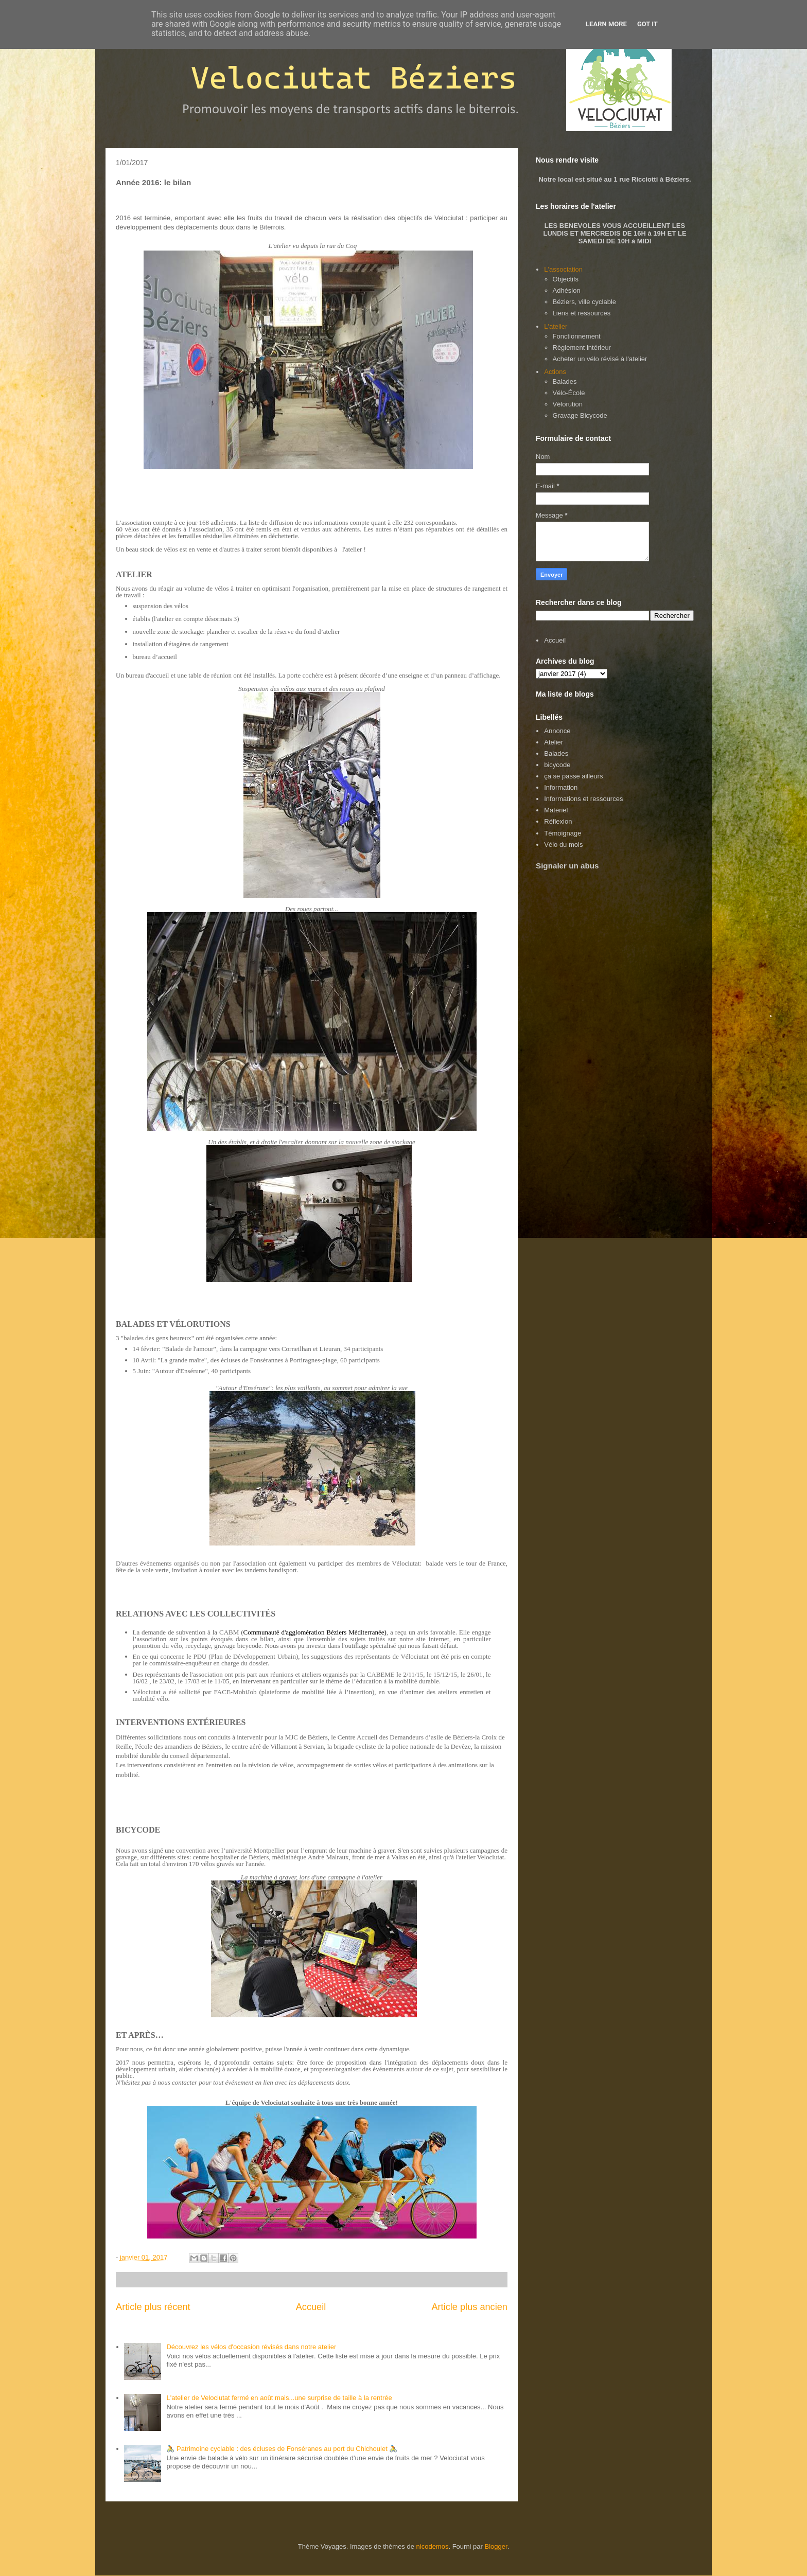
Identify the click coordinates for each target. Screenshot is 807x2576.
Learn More (606, 24)
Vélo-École (569, 393)
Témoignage (562, 833)
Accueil (311, 2307)
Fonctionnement (577, 336)
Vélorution (568, 404)
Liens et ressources (582, 313)
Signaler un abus (567, 865)
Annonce (557, 731)
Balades (565, 381)
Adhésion (567, 290)
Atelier (553, 742)
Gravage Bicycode (580, 415)
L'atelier (555, 326)
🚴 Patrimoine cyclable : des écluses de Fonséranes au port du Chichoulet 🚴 (281, 2449)
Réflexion (558, 821)
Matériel (556, 810)
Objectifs (566, 279)
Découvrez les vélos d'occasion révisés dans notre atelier (251, 2347)
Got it (647, 24)
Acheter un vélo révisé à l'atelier (600, 359)
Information (560, 787)
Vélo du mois (563, 844)
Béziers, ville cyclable (585, 302)
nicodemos (432, 2546)
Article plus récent (153, 2307)
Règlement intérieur (582, 347)
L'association (563, 269)
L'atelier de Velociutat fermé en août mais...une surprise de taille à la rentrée (279, 2398)
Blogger (496, 2546)
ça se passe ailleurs (573, 776)
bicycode (557, 765)
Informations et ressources (583, 799)
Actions (555, 372)
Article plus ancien (469, 2307)
